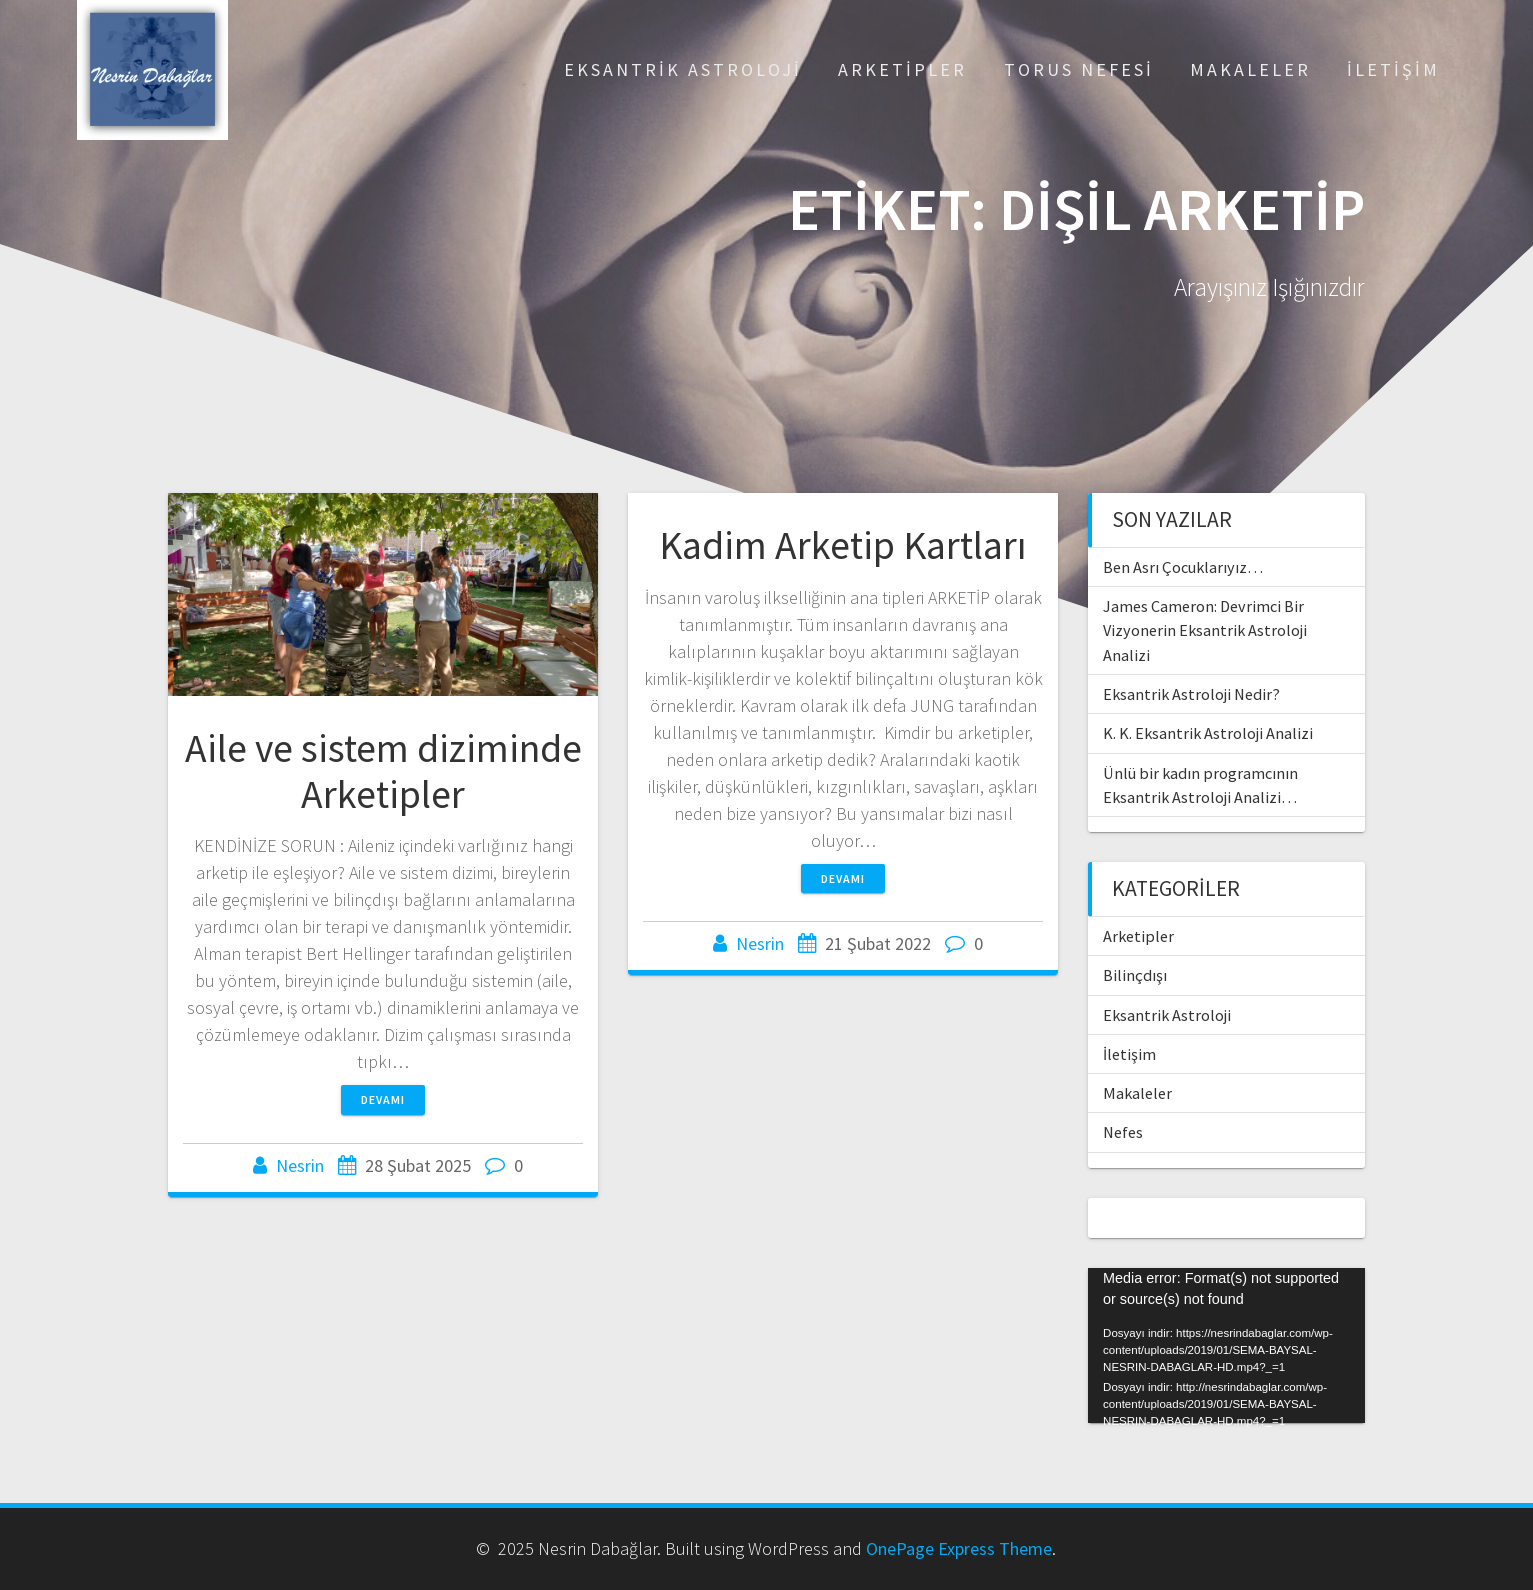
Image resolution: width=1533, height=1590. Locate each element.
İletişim (1393, 69)
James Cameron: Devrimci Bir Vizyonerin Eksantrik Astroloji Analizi (1205, 630)
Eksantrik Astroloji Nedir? (1191, 694)
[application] (1226, 1346)
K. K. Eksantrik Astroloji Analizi (1208, 733)
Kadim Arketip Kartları (843, 545)
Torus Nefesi (1079, 69)
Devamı (383, 1099)
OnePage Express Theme (959, 1548)
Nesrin (300, 1165)
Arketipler (902, 69)
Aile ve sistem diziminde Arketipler (383, 771)
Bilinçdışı (1135, 975)
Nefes (1123, 1132)
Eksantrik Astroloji (683, 69)
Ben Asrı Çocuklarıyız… (1183, 567)
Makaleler (1250, 69)
